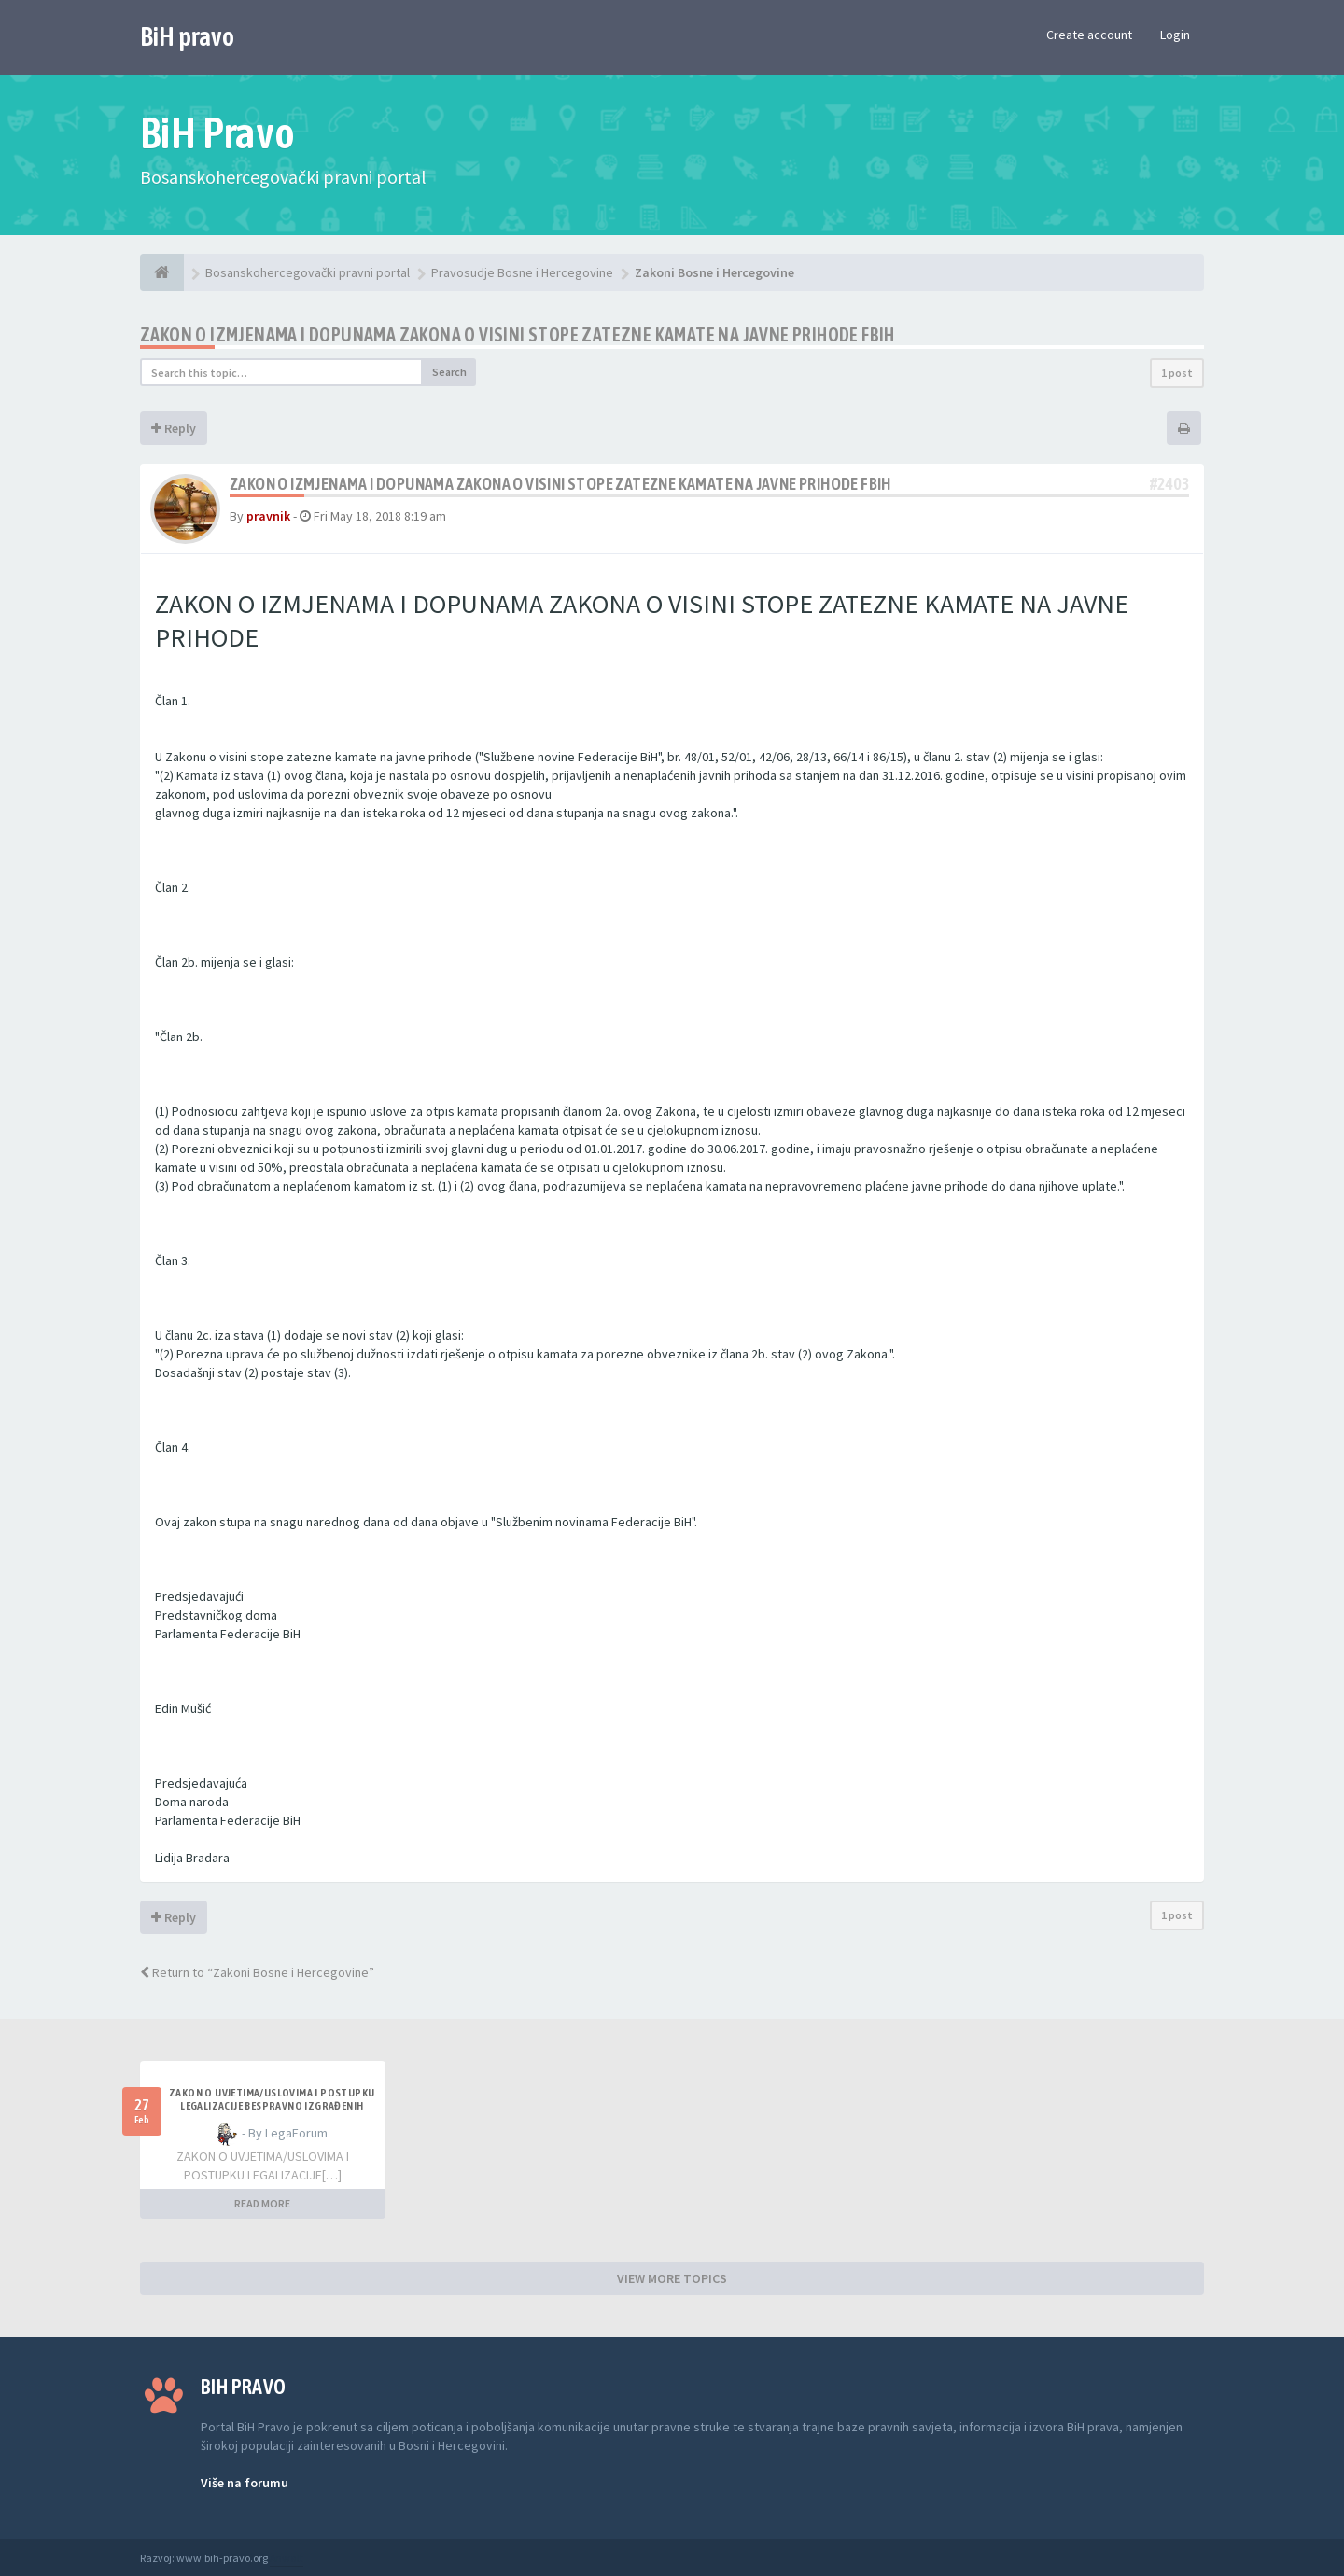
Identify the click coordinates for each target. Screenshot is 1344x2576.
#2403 (1169, 484)
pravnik (268, 516)
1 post (1177, 373)
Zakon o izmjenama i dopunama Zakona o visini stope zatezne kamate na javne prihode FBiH (517, 334)
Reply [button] (173, 428)
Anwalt (286, 2558)
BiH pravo (187, 36)
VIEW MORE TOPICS (672, 2278)
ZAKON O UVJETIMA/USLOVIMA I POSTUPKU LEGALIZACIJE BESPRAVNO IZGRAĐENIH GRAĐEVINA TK (271, 2105)
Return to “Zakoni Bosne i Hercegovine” (257, 1972)
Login (1175, 34)
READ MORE (262, 2203)
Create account (1089, 34)
